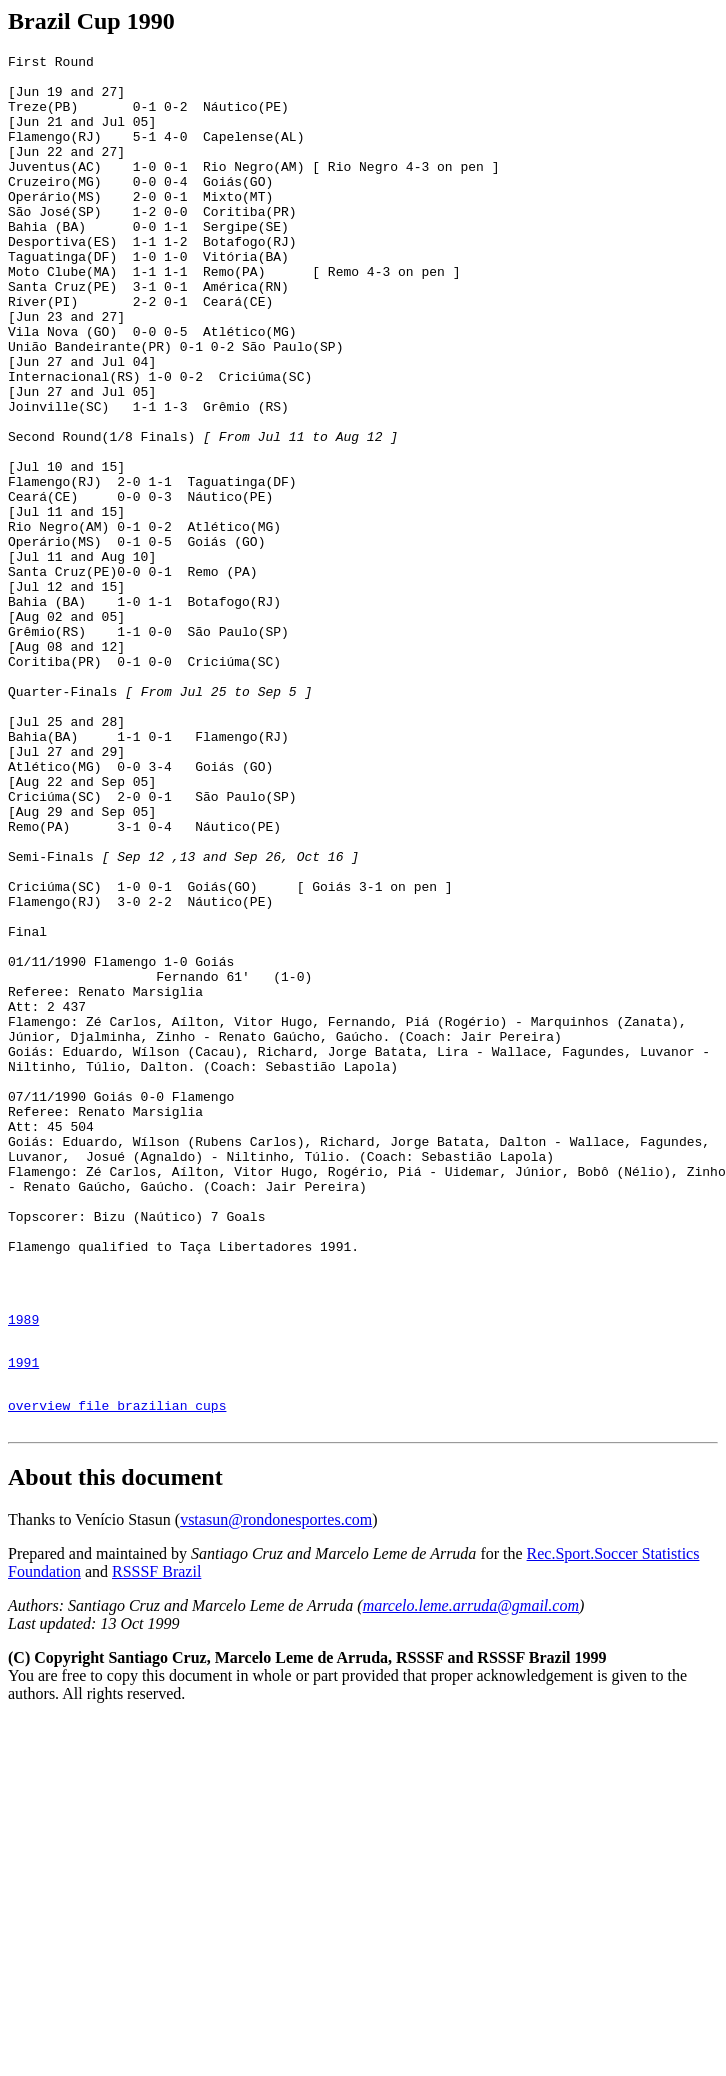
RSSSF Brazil (156, 1838)
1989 (23, 1571)
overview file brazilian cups (117, 1669)
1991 (23, 1620)
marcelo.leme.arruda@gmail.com (471, 1872)
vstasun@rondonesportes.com (276, 1786)
